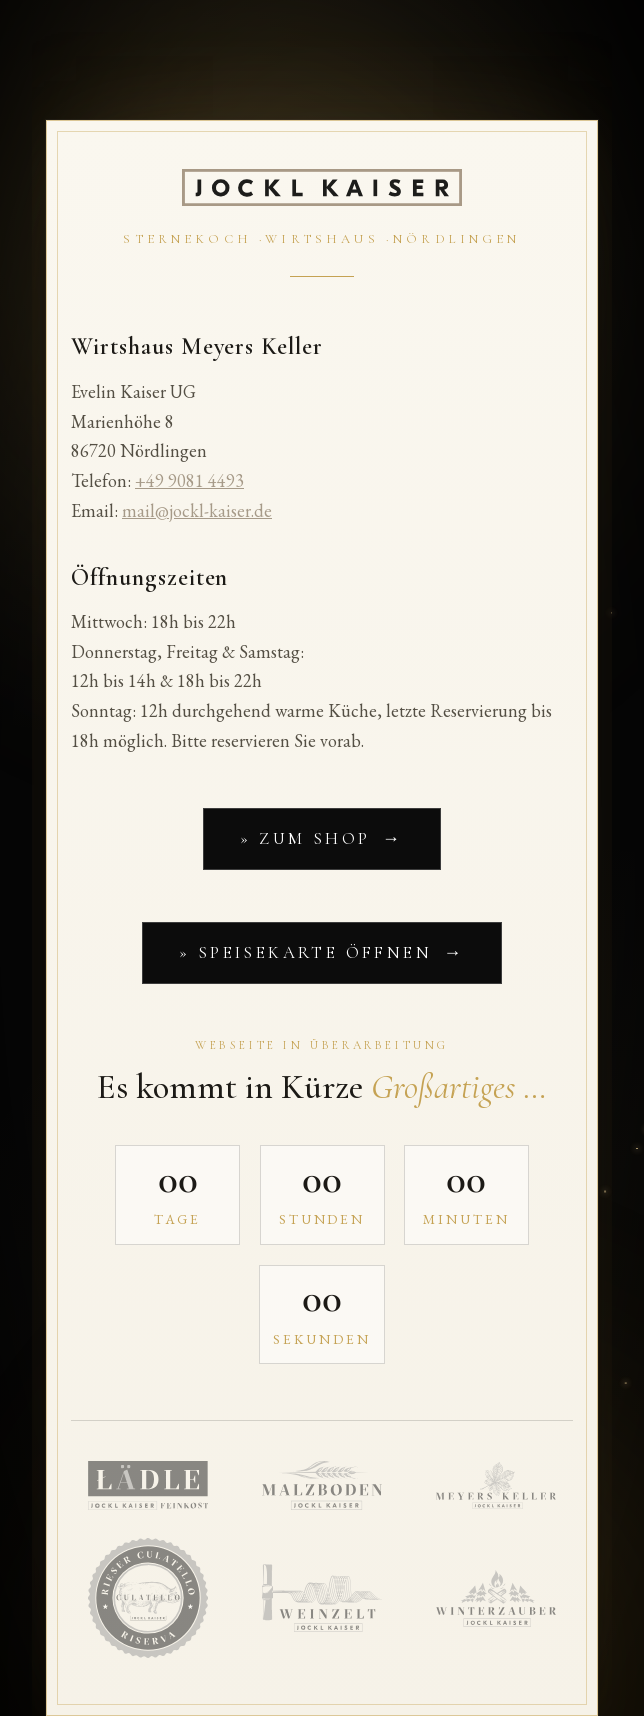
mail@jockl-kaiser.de (197, 510)
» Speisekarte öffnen (305, 952)
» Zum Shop (305, 838)
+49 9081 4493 (189, 480)
